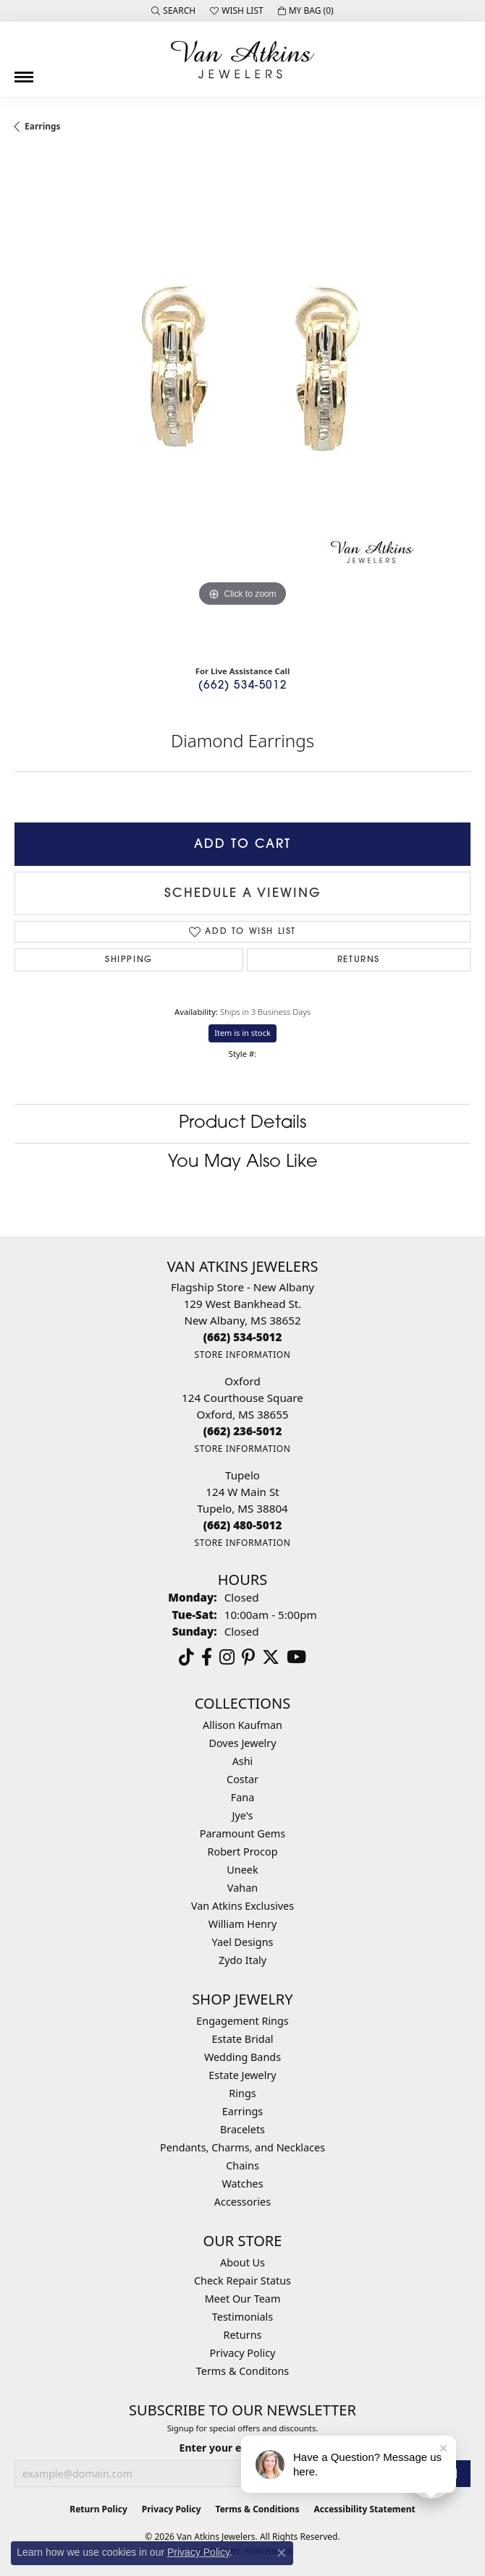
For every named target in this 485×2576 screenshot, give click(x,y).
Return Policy (98, 2509)
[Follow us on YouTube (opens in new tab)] (296, 1657)
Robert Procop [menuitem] (242, 1851)
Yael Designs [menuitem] (243, 1942)
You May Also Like (243, 1162)
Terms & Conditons (242, 2371)
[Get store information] (242, 1354)
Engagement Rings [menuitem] (242, 2021)
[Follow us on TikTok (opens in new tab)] (186, 1657)
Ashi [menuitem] (242, 1761)
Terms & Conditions (258, 2509)
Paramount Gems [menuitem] (242, 1833)
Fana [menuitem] (243, 1797)
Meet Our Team (243, 2298)
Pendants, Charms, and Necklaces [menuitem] (242, 2147)
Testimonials (242, 2317)
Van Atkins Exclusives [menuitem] (242, 1906)
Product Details (242, 1123)
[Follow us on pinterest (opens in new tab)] (248, 1657)
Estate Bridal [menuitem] (243, 2039)
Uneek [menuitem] (242, 1869)
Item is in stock (242, 1032)
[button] (173, 11)
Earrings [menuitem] (242, 2111)
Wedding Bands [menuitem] (242, 2057)
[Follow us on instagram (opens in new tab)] (227, 1657)
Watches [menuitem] (242, 2183)
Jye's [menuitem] (242, 1815)
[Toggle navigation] (24, 71)
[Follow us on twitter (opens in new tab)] (270, 1657)
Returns (358, 960)
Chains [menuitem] (242, 2165)
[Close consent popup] (281, 2553)
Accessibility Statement (364, 2509)
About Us (242, 2262)
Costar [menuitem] (242, 1779)
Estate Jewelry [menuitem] (242, 2075)
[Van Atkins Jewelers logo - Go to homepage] (242, 59)
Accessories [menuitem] (242, 2202)
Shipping (129, 960)
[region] (242, 404)
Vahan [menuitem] (242, 1888)
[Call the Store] (242, 1337)
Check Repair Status (242, 2280)
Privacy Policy (243, 2353)
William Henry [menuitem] (242, 1924)
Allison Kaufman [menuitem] (242, 1725)
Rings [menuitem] (242, 2093)
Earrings (43, 126)
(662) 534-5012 (242, 686)
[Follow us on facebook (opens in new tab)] (206, 1657)
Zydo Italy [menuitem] (242, 1960)
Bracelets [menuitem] (242, 2129)
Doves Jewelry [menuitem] (242, 1743)
